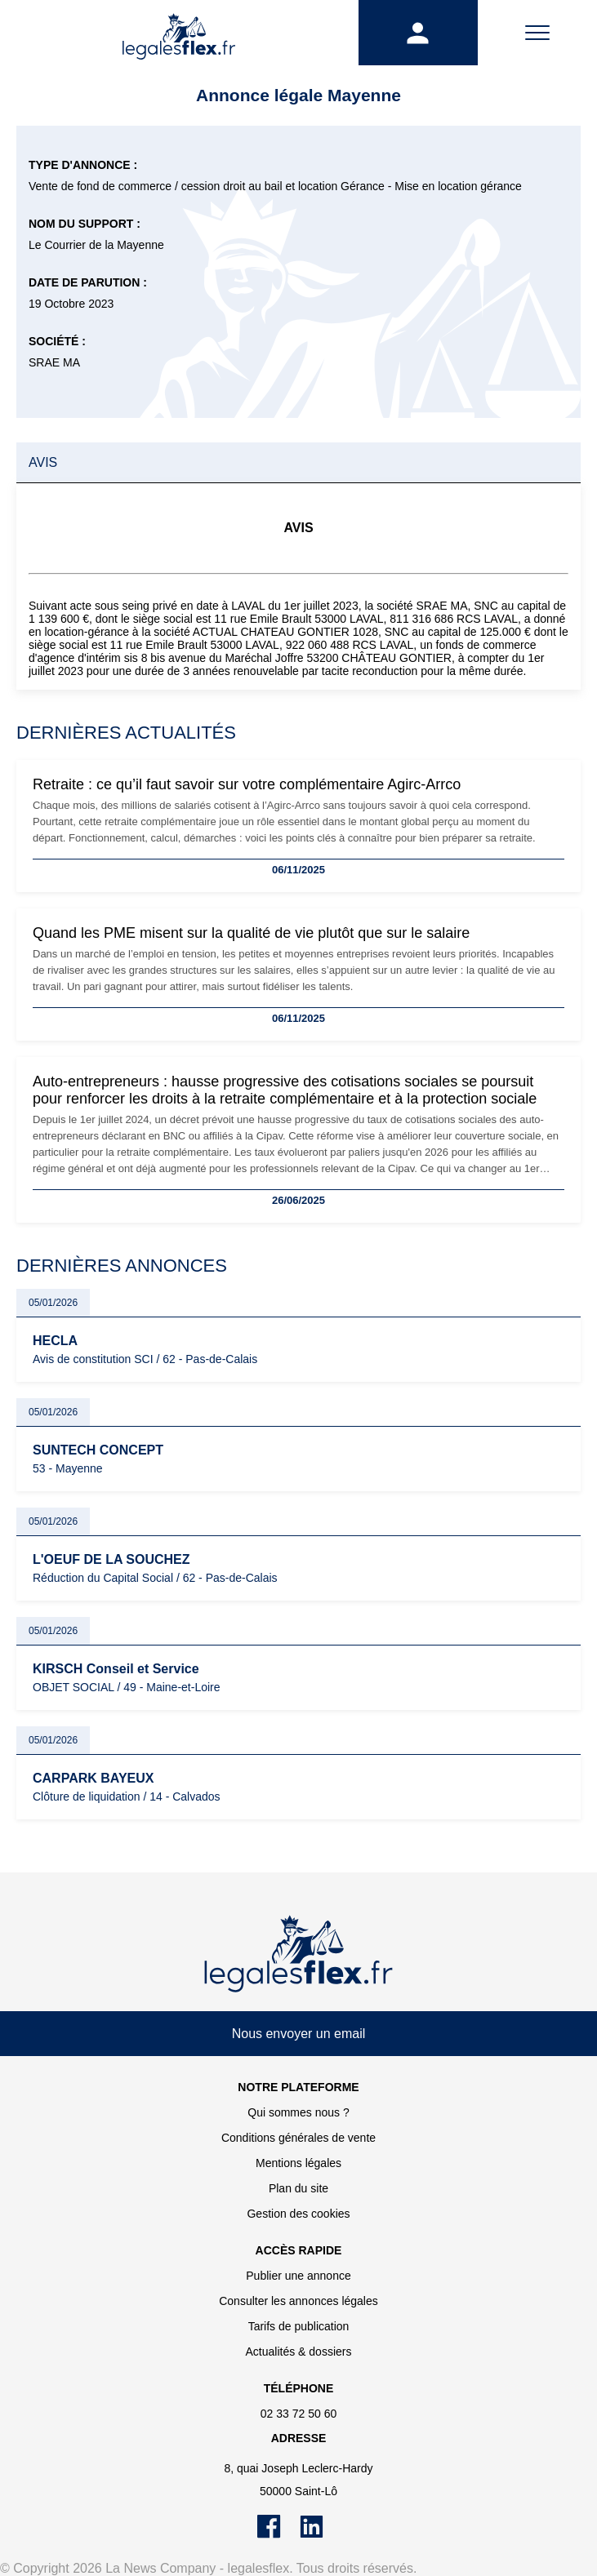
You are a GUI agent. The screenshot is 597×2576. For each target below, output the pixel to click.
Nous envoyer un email (299, 2034)
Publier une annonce (298, 2275)
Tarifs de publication (299, 2326)
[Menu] (537, 32)
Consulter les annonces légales (298, 2300)
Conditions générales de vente (298, 2137)
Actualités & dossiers (299, 2351)
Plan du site (298, 2188)
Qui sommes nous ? (298, 2112)
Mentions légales (298, 2163)
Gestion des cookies (298, 2213)
